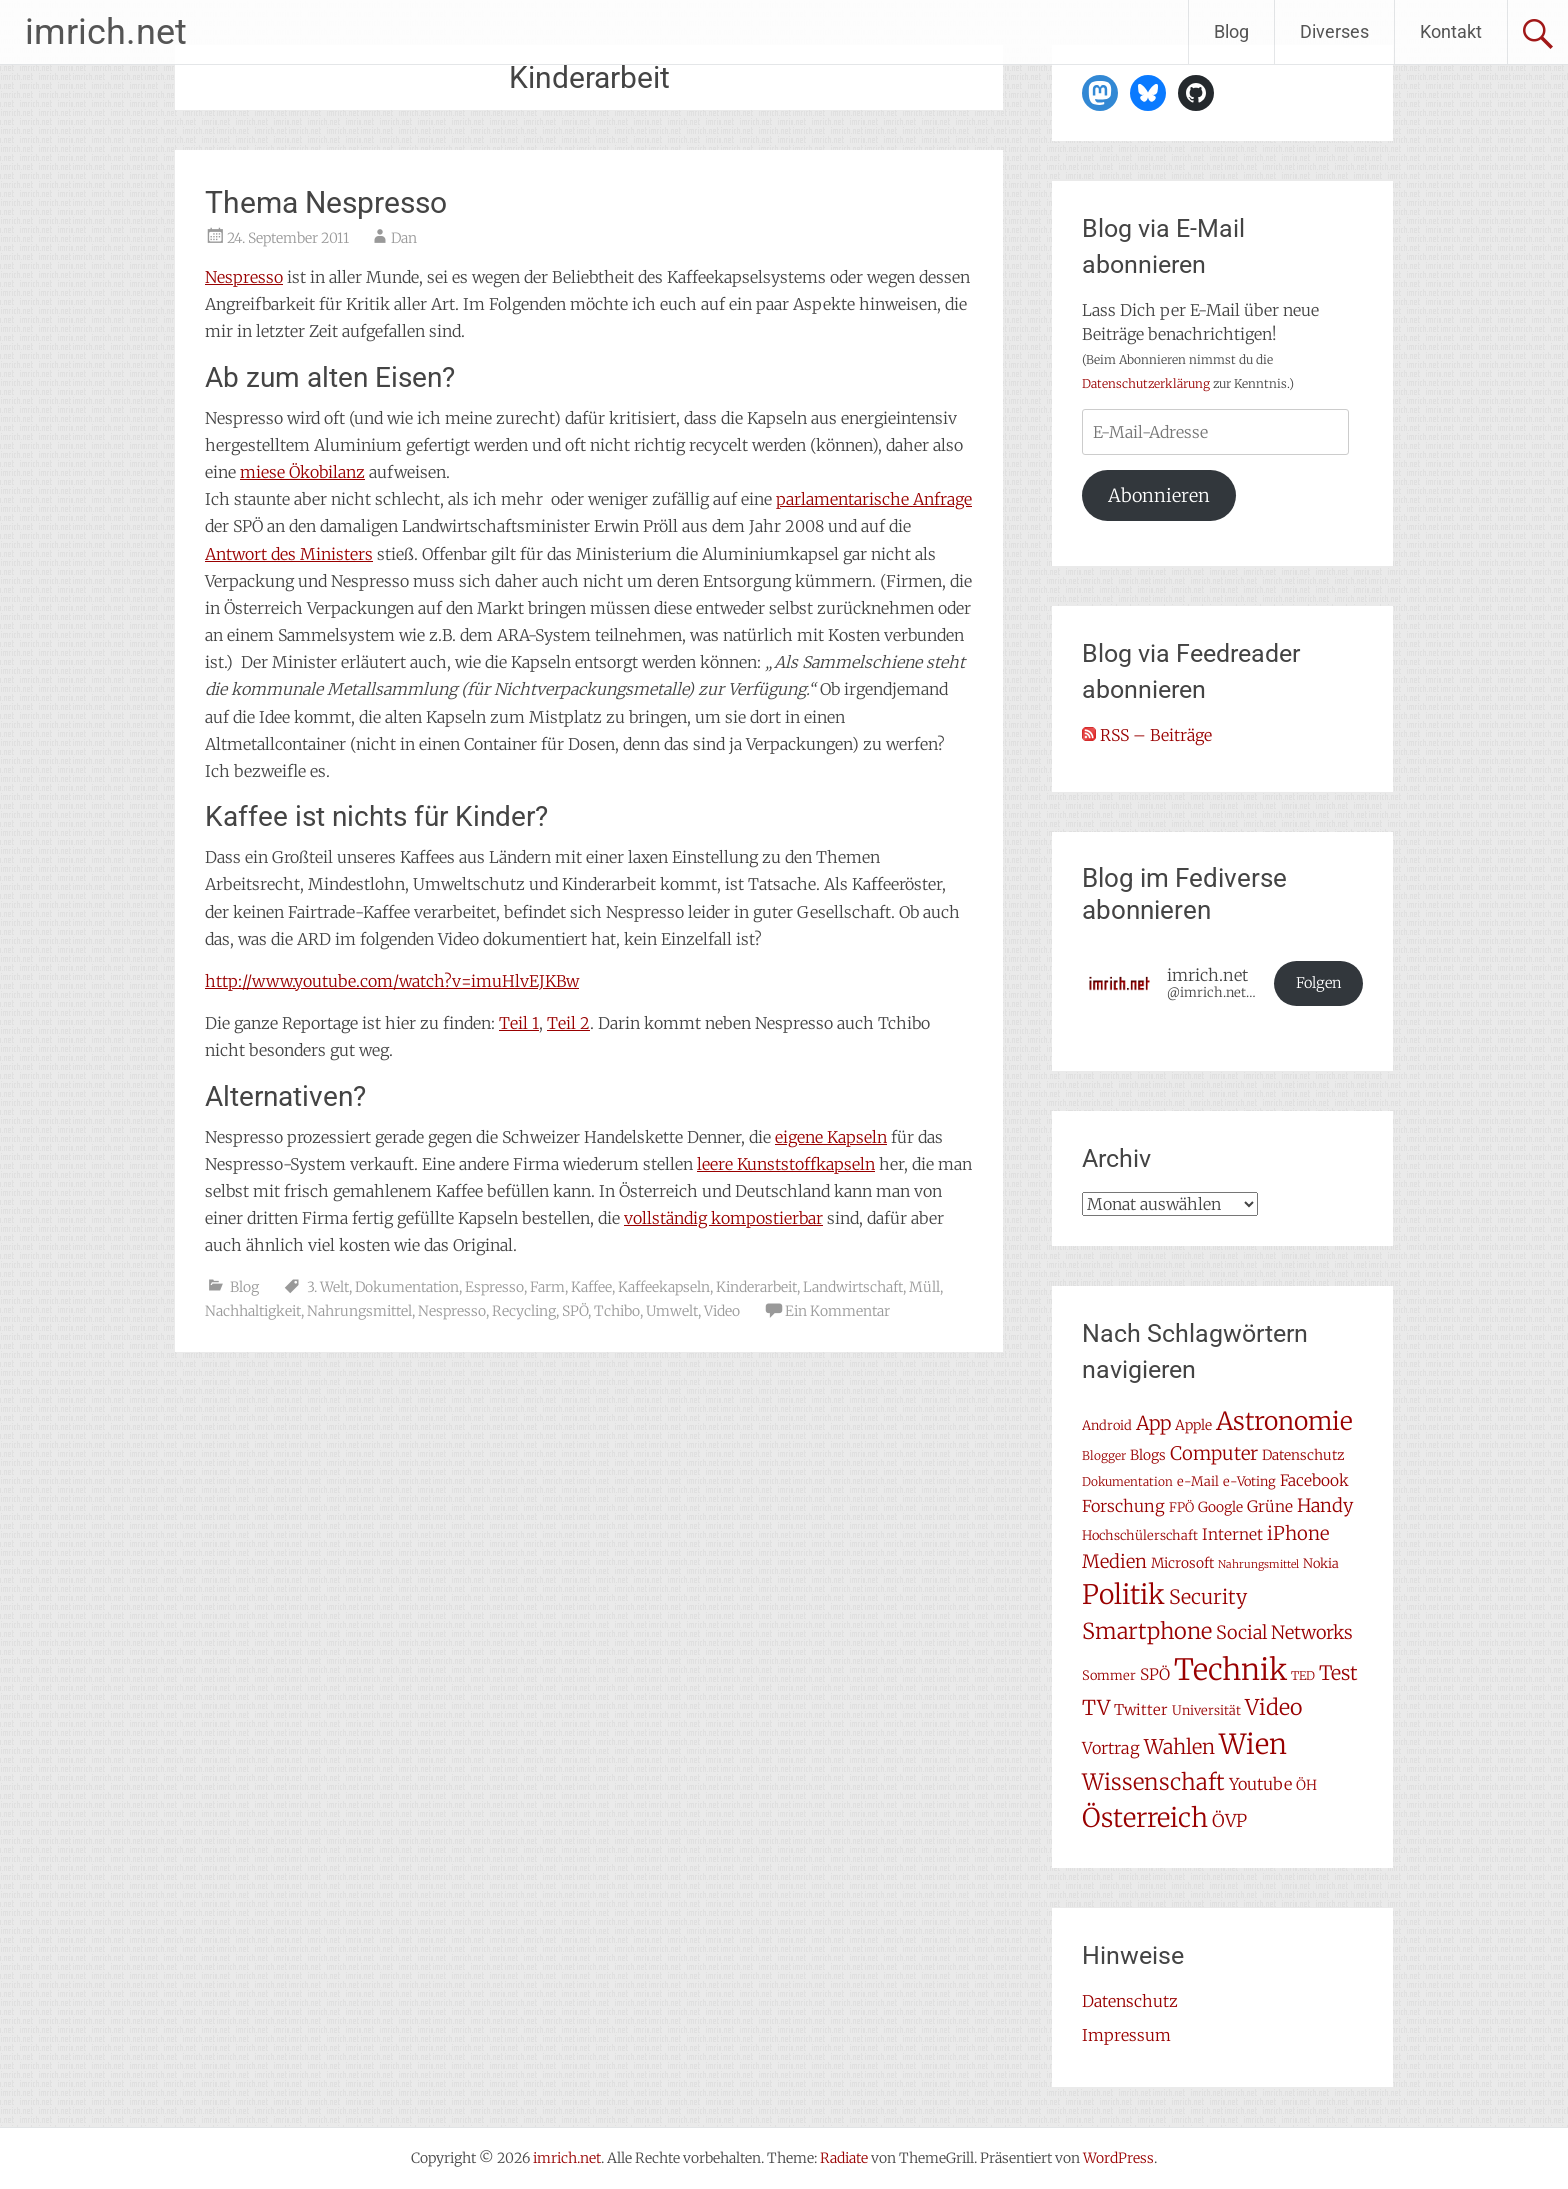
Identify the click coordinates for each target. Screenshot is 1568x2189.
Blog (1231, 31)
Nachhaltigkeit (253, 1311)
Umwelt (672, 1311)
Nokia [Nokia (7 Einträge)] (1321, 1563)
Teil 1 (519, 1023)
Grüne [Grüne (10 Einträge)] (1270, 1506)
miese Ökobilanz (302, 472)
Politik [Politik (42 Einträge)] (1123, 1594)
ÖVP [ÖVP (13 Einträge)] (1229, 1821)
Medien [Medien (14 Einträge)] (1114, 1561)
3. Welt (328, 1287)
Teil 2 (568, 1023)
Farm (547, 1287)
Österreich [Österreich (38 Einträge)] (1145, 1817)
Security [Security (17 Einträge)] (1208, 1597)
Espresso (494, 1287)
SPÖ (575, 1311)
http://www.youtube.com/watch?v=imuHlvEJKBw (392, 981)
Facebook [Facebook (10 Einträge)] (1314, 1480)
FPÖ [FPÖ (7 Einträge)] (1181, 1507)
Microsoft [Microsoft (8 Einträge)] (1182, 1563)
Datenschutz (1130, 2001)
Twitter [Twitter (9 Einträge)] (1141, 1709)
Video (722, 1311)
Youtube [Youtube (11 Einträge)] (1260, 1784)
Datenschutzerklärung (1146, 383)
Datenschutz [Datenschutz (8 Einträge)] (1303, 1455)
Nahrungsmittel (359, 1311)
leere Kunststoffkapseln (786, 1164)
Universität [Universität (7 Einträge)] (1206, 1710)
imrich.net (106, 32)
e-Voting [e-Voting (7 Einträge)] (1249, 1481)
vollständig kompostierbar (723, 1218)
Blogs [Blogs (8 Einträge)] (1148, 1455)
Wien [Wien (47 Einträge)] (1253, 1744)
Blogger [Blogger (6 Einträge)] (1104, 1455)
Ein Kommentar (837, 1311)
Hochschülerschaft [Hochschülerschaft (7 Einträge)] (1140, 1535)
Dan (404, 238)
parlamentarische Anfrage (874, 499)
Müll (924, 1287)
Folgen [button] (1319, 983)
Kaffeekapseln (664, 1287)
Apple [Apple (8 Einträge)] (1193, 1425)
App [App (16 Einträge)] (1153, 1423)
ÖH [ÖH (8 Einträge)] (1306, 1785)
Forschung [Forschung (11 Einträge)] (1123, 1506)
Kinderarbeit (756, 1287)
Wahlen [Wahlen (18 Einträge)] (1179, 1746)
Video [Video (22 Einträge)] (1273, 1707)
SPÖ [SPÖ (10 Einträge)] (1155, 1674)
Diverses (1334, 31)
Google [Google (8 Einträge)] (1220, 1507)
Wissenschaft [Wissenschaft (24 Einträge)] (1153, 1782)
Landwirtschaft (853, 1287)
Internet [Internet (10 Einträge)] (1232, 1534)
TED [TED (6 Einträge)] (1303, 1675)
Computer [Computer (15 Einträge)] (1214, 1453)
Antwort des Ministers (289, 554)
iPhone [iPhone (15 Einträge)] (1298, 1533)
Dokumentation (407, 1287)
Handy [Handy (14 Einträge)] (1325, 1505)
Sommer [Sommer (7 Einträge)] (1109, 1675)
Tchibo (617, 1311)
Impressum (1126, 2035)
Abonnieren (1159, 495)
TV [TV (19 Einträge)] (1096, 1708)
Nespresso (244, 277)
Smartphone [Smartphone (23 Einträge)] (1147, 1631)
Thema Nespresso (326, 202)
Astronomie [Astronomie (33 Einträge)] (1284, 1421)
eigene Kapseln (831, 1137)
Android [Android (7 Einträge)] (1107, 1425)
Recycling (524, 1311)
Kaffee (591, 1287)
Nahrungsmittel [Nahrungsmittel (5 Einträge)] (1258, 1564)
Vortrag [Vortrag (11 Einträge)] (1111, 1748)
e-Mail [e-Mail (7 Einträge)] (1198, 1481)
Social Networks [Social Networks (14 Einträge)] (1284, 1632)
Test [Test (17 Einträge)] (1338, 1673)
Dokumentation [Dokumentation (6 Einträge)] (1127, 1481)
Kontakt (1451, 31)
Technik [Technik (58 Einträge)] (1230, 1669)
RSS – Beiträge (1147, 735)
